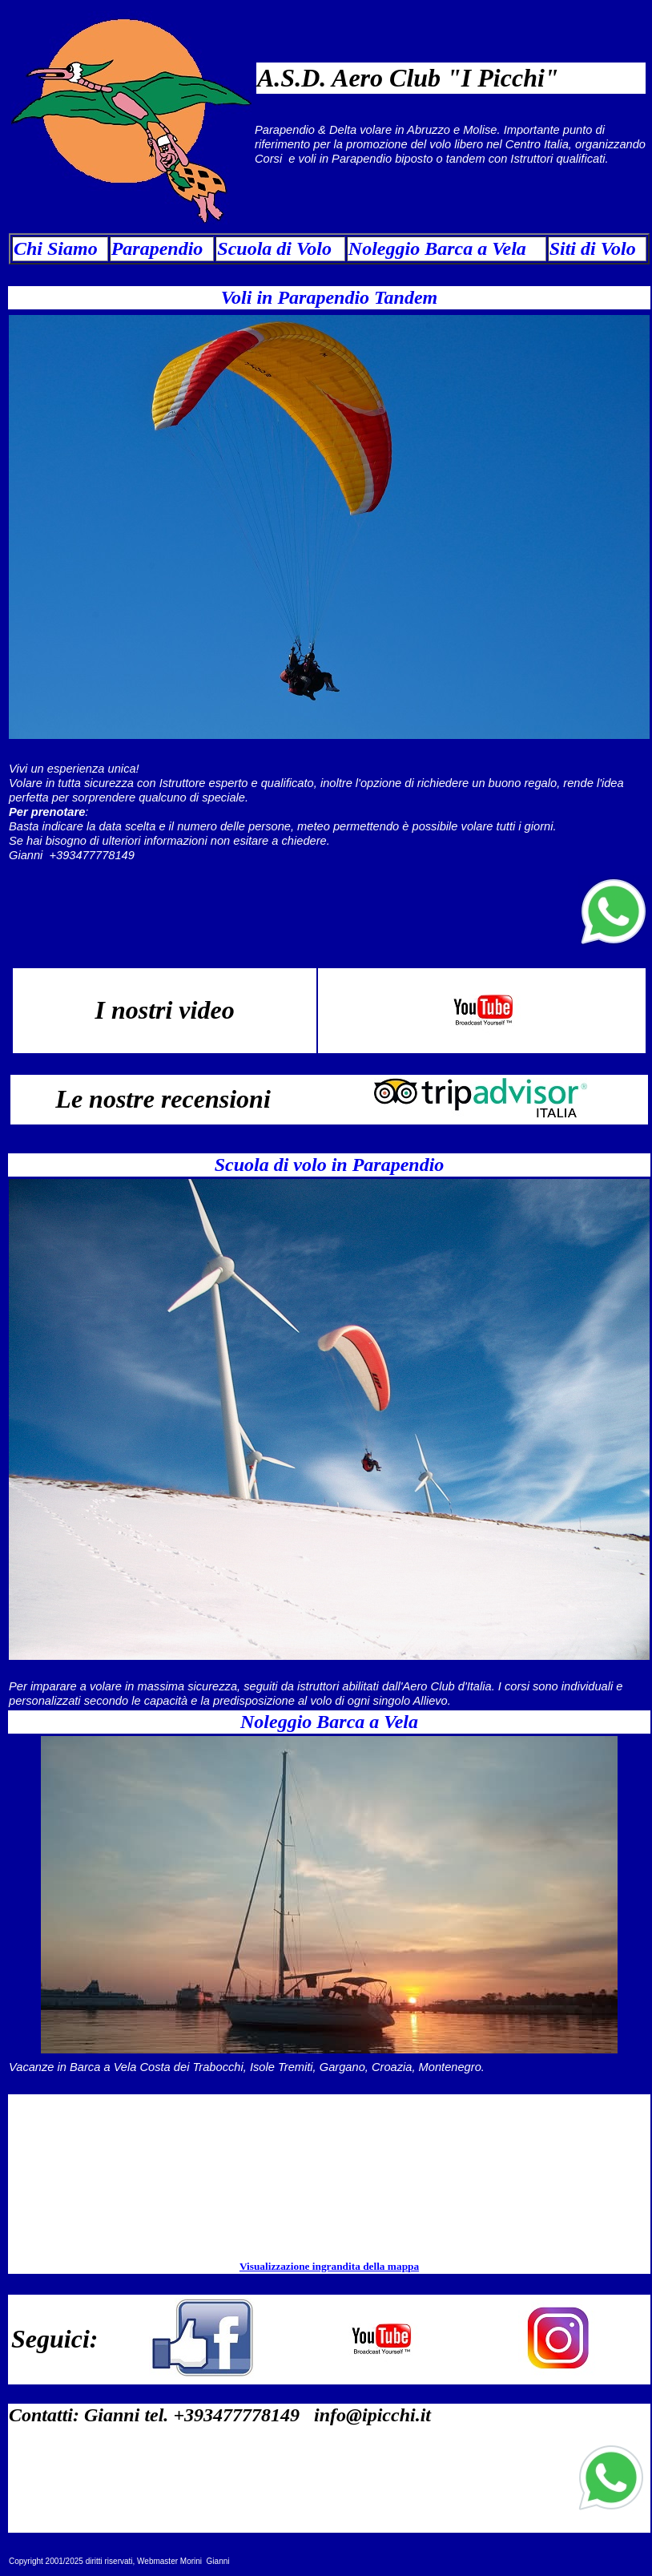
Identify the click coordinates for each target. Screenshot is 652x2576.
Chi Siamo (56, 248)
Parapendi (152, 248)
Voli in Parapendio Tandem (329, 297)
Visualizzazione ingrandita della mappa (329, 2266)
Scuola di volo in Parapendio (330, 1164)
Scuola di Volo (274, 248)
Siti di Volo (592, 248)
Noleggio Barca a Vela (437, 248)
